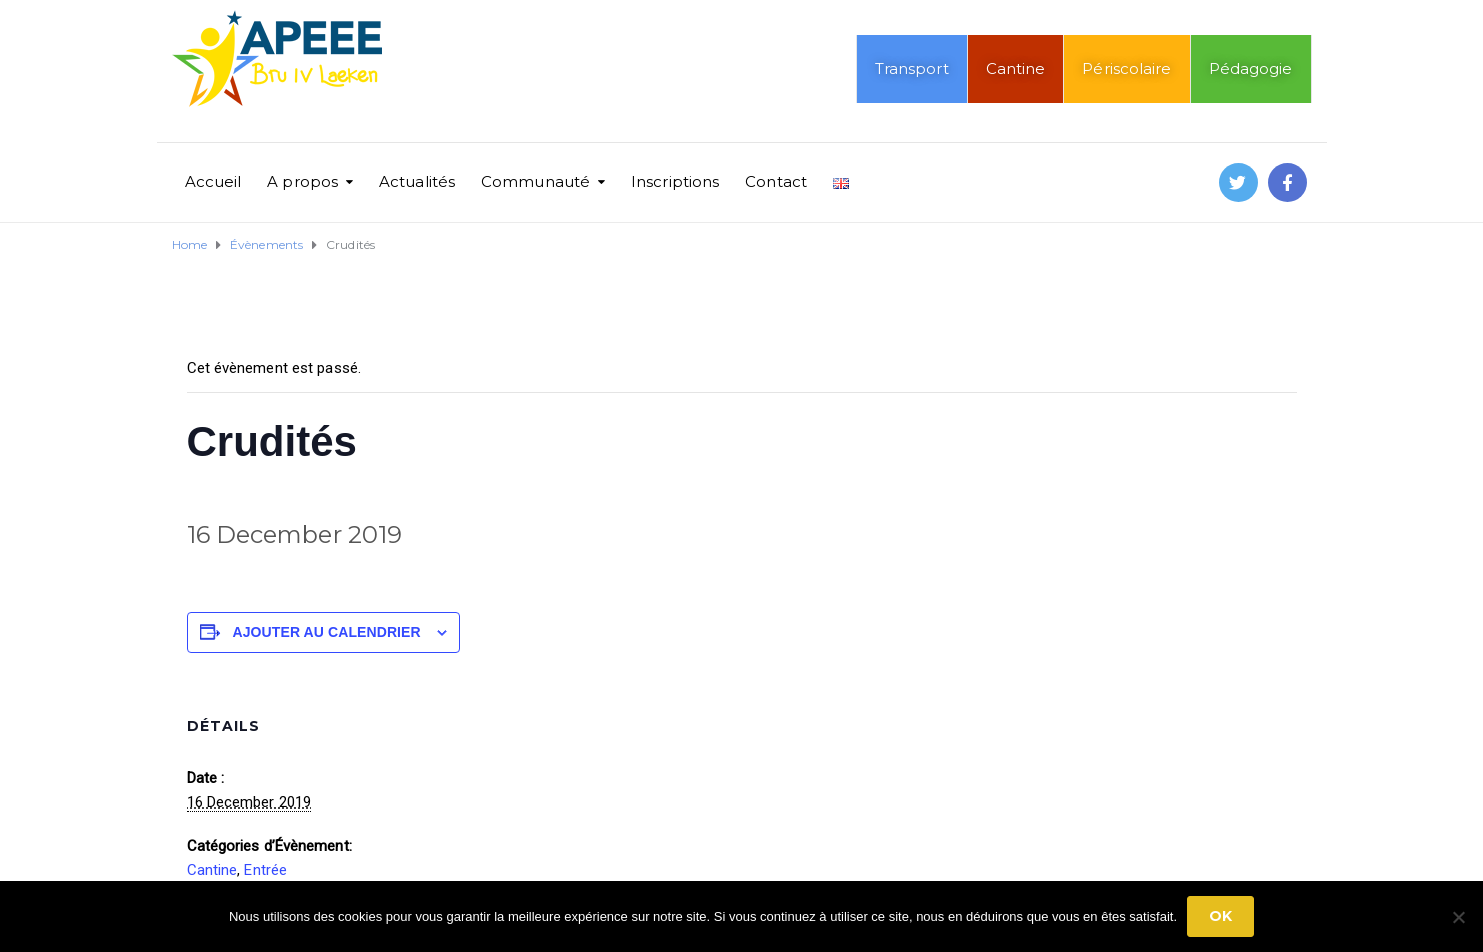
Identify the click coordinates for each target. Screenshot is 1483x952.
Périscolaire (1126, 68)
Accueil (213, 181)
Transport (912, 68)
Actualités (417, 181)
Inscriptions (675, 181)
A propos (302, 181)
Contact (776, 181)
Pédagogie (1251, 68)
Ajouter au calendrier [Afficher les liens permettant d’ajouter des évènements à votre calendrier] (327, 632)
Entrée (265, 870)
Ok (1220, 916)
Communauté (535, 181)
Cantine (1016, 68)
